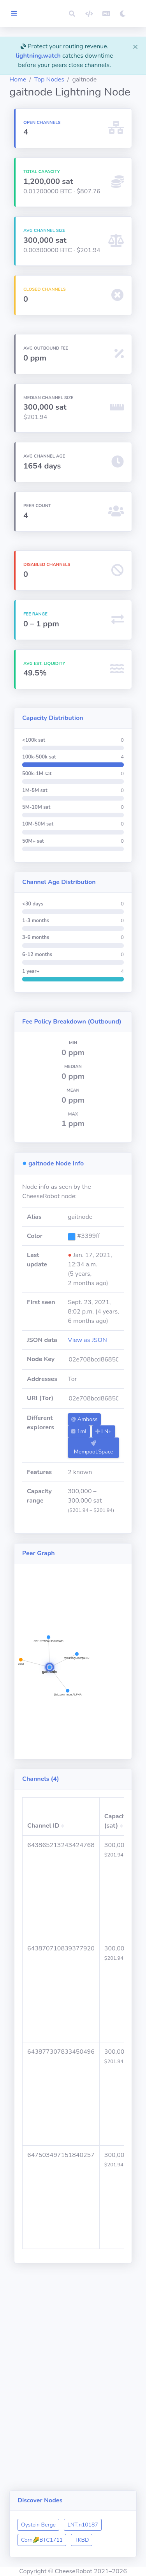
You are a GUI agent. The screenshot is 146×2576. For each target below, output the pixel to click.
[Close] (135, 46)
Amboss (84, 1419)
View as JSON (87, 1340)
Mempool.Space (93, 1448)
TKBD (81, 2540)
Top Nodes (49, 79)
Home (17, 79)
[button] (72, 13)
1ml (78, 1431)
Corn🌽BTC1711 (42, 2540)
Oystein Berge (38, 2524)
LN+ (103, 1431)
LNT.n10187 (82, 2524)
